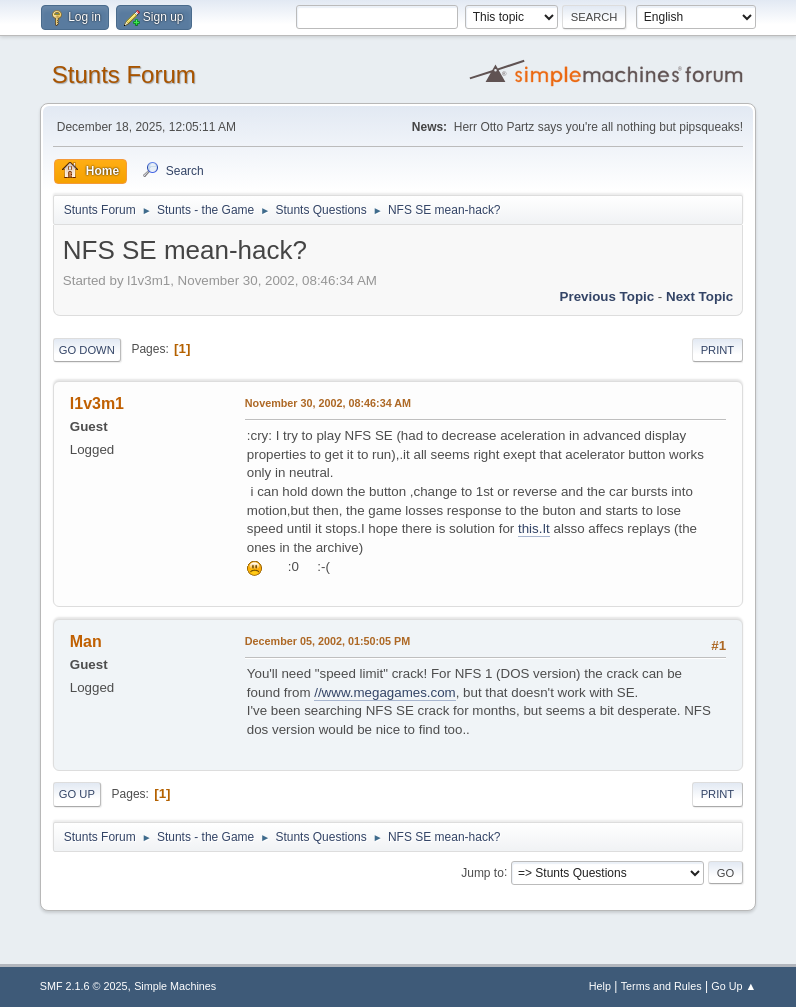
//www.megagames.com (384, 692)
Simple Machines (175, 986)
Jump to (482, 872)
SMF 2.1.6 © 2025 (84, 986)
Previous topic (607, 296)
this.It (534, 528)
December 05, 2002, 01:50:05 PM (327, 641)
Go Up (77, 794)
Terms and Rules (661, 986)
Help (600, 986)
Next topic (699, 296)
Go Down (87, 350)
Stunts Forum (124, 74)
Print (718, 350)
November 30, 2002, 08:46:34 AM (328, 403)
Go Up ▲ (733, 986)
